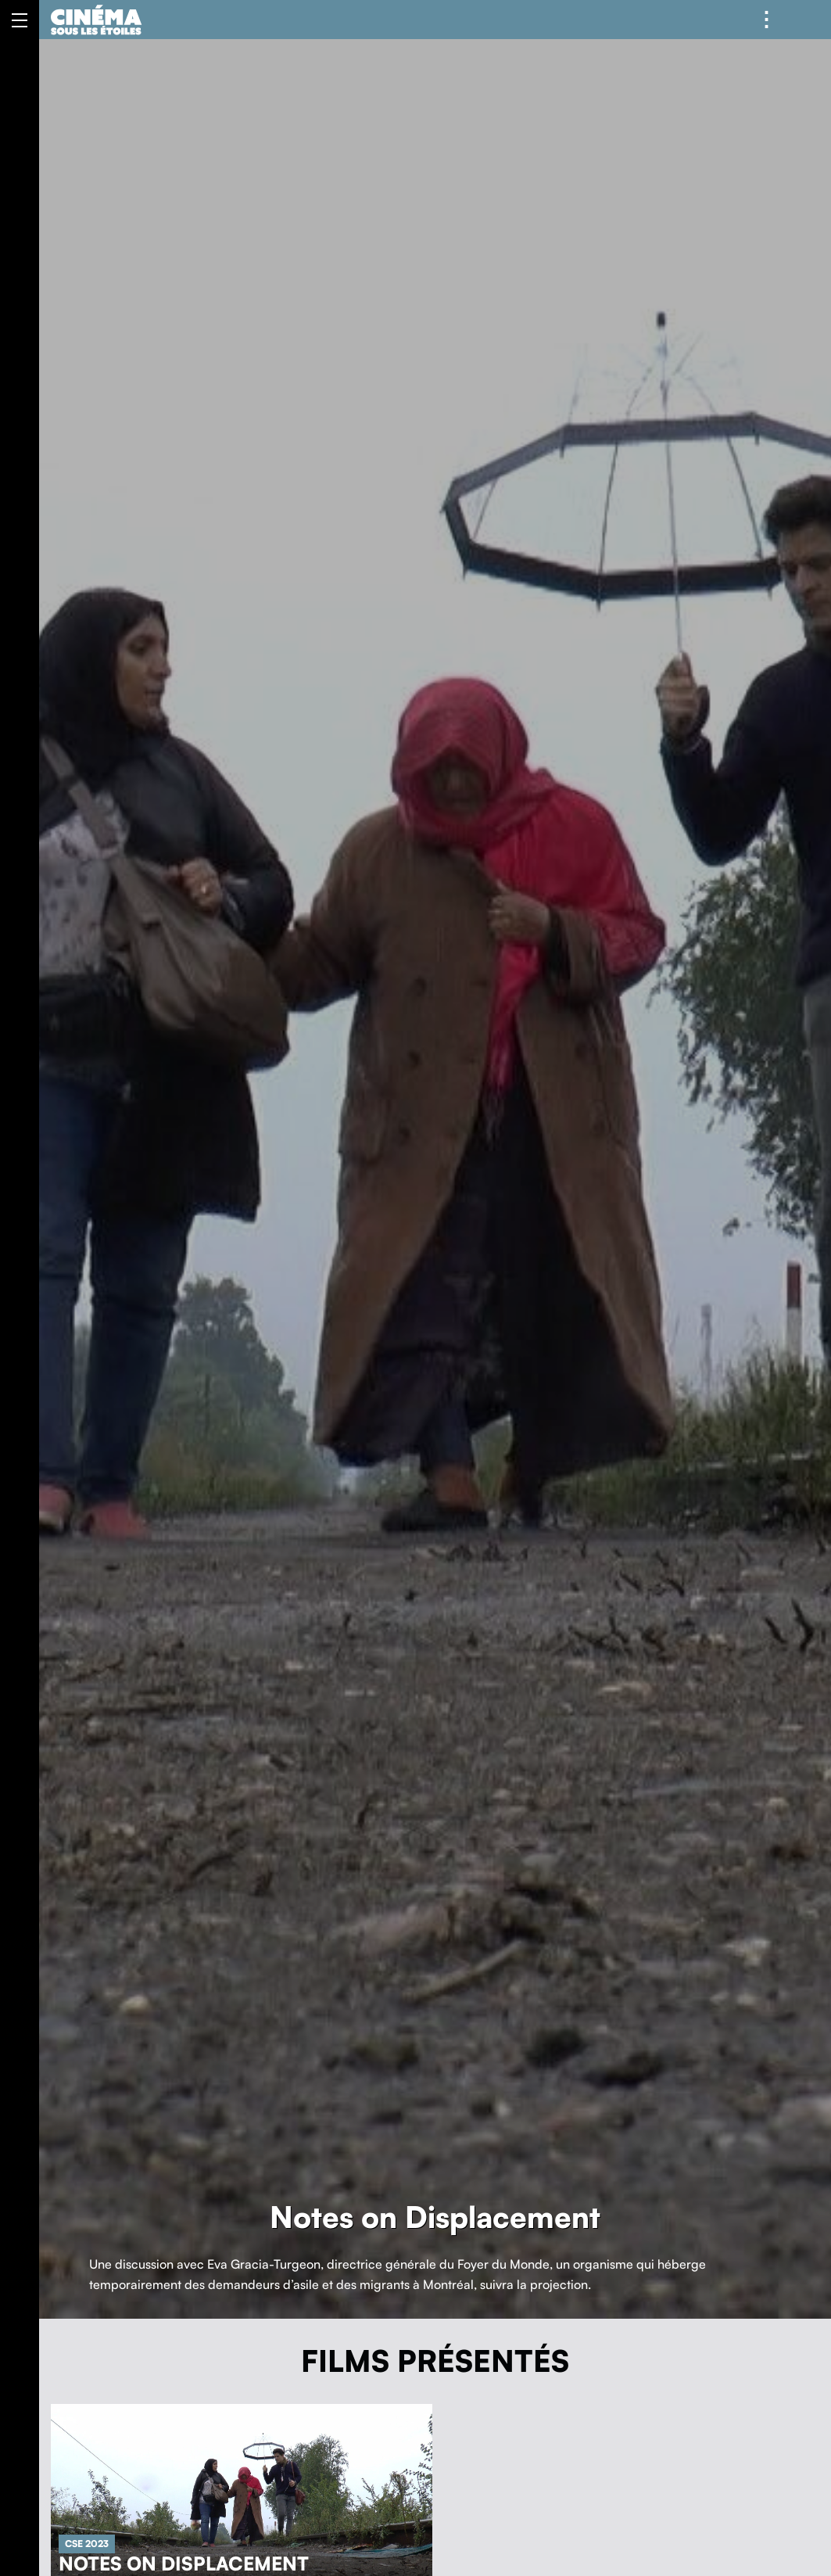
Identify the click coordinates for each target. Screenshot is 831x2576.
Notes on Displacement (184, 2563)
